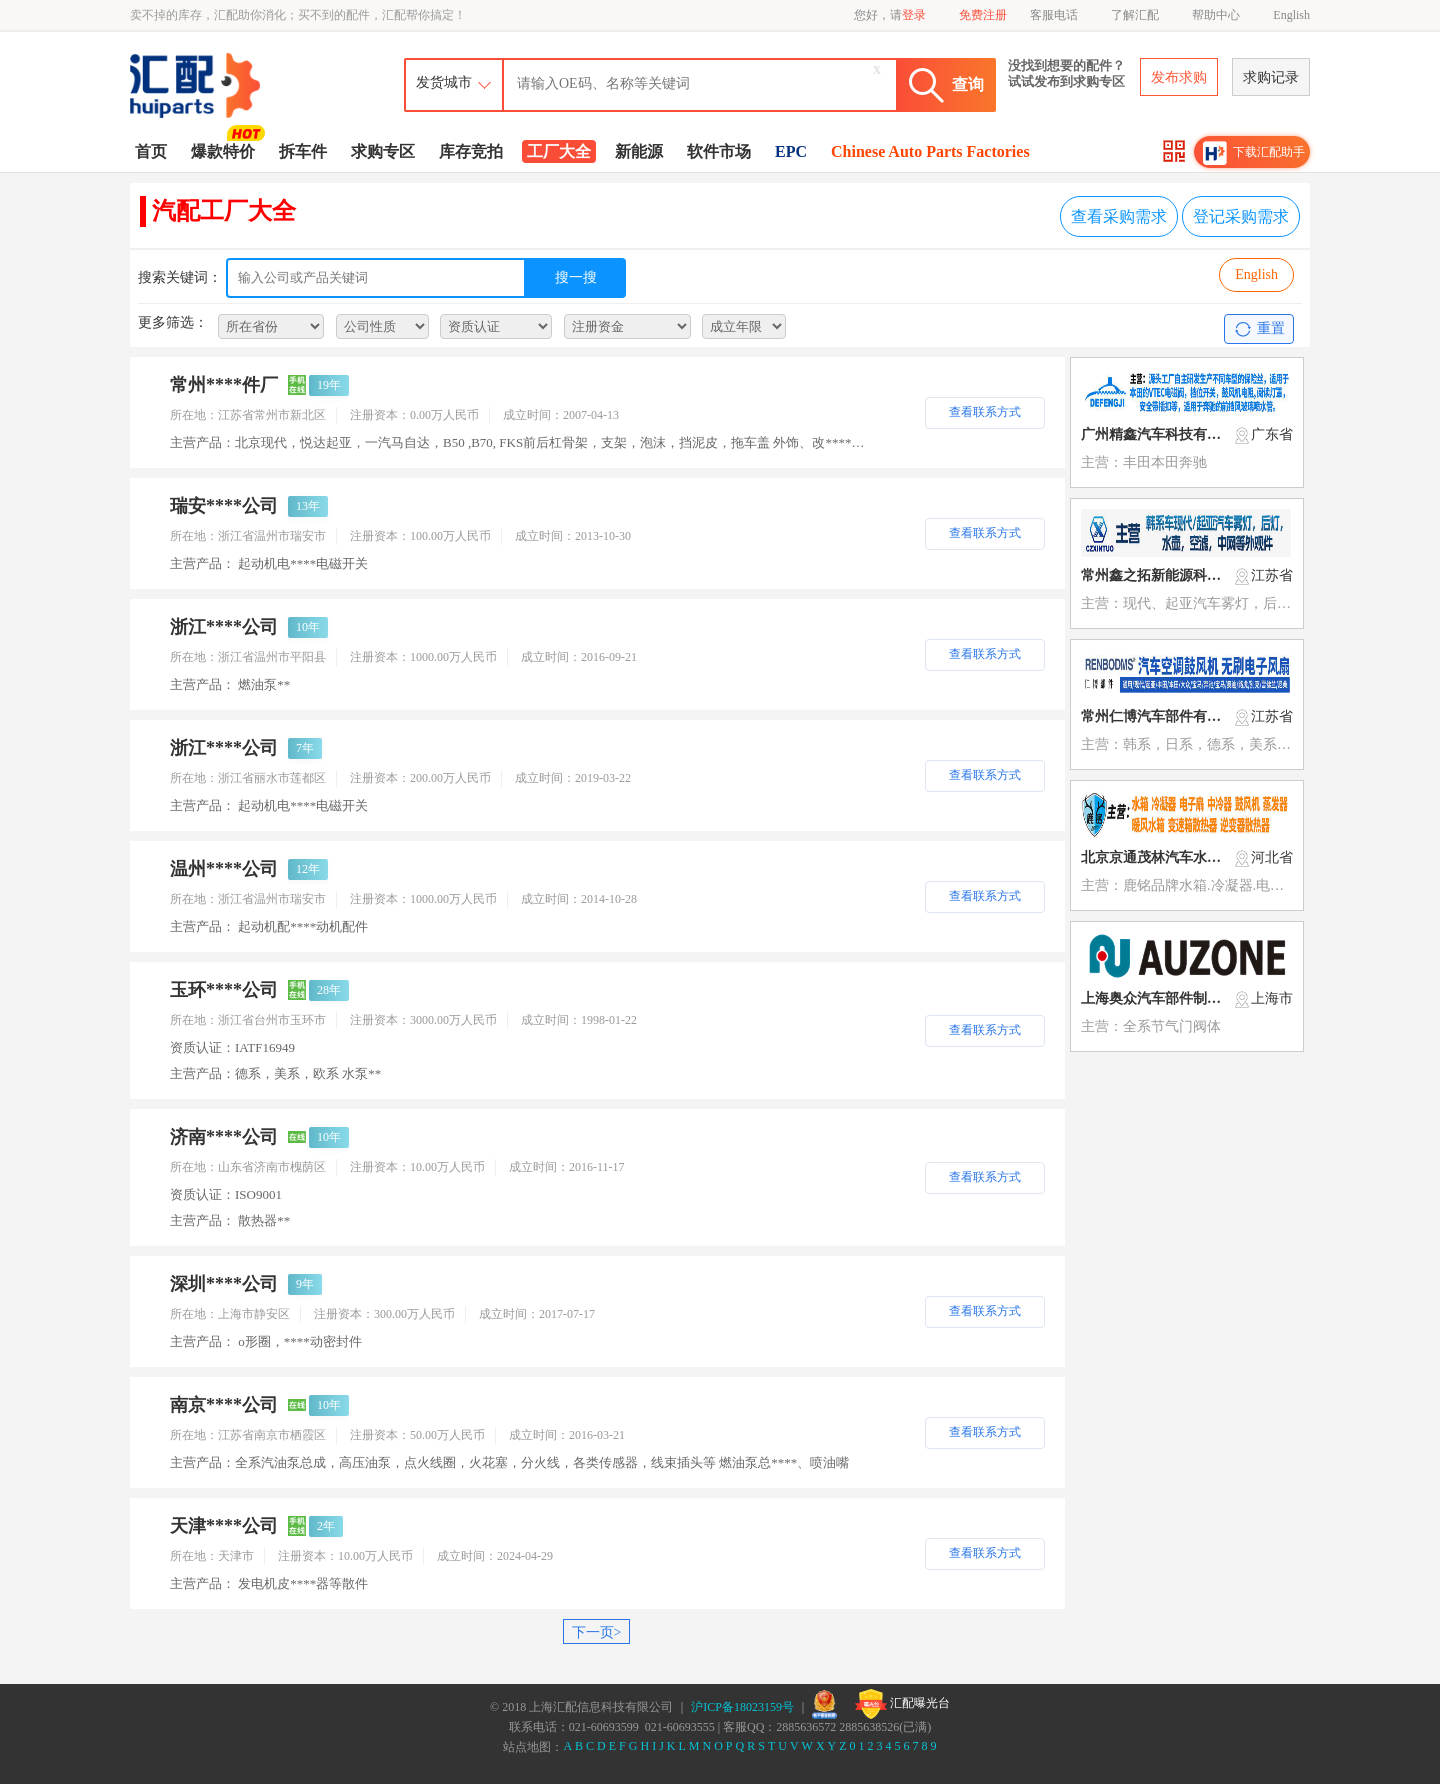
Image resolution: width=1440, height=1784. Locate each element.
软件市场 (719, 151)
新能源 (639, 151)
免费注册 (983, 15)
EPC (791, 151)
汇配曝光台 (902, 1704)
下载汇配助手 (1254, 153)
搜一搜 (576, 277)
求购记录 (1271, 77)
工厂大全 (559, 151)
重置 (1259, 329)
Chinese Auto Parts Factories (930, 151)
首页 (151, 151)
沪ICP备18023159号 (742, 1707)
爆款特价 (225, 150)
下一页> (597, 1632)
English (1291, 15)
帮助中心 (1216, 15)
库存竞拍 (471, 151)
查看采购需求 (1119, 216)
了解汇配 (1135, 15)
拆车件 (303, 151)
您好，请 (890, 15)
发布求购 (1179, 77)
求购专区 (383, 151)
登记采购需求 (1241, 216)
